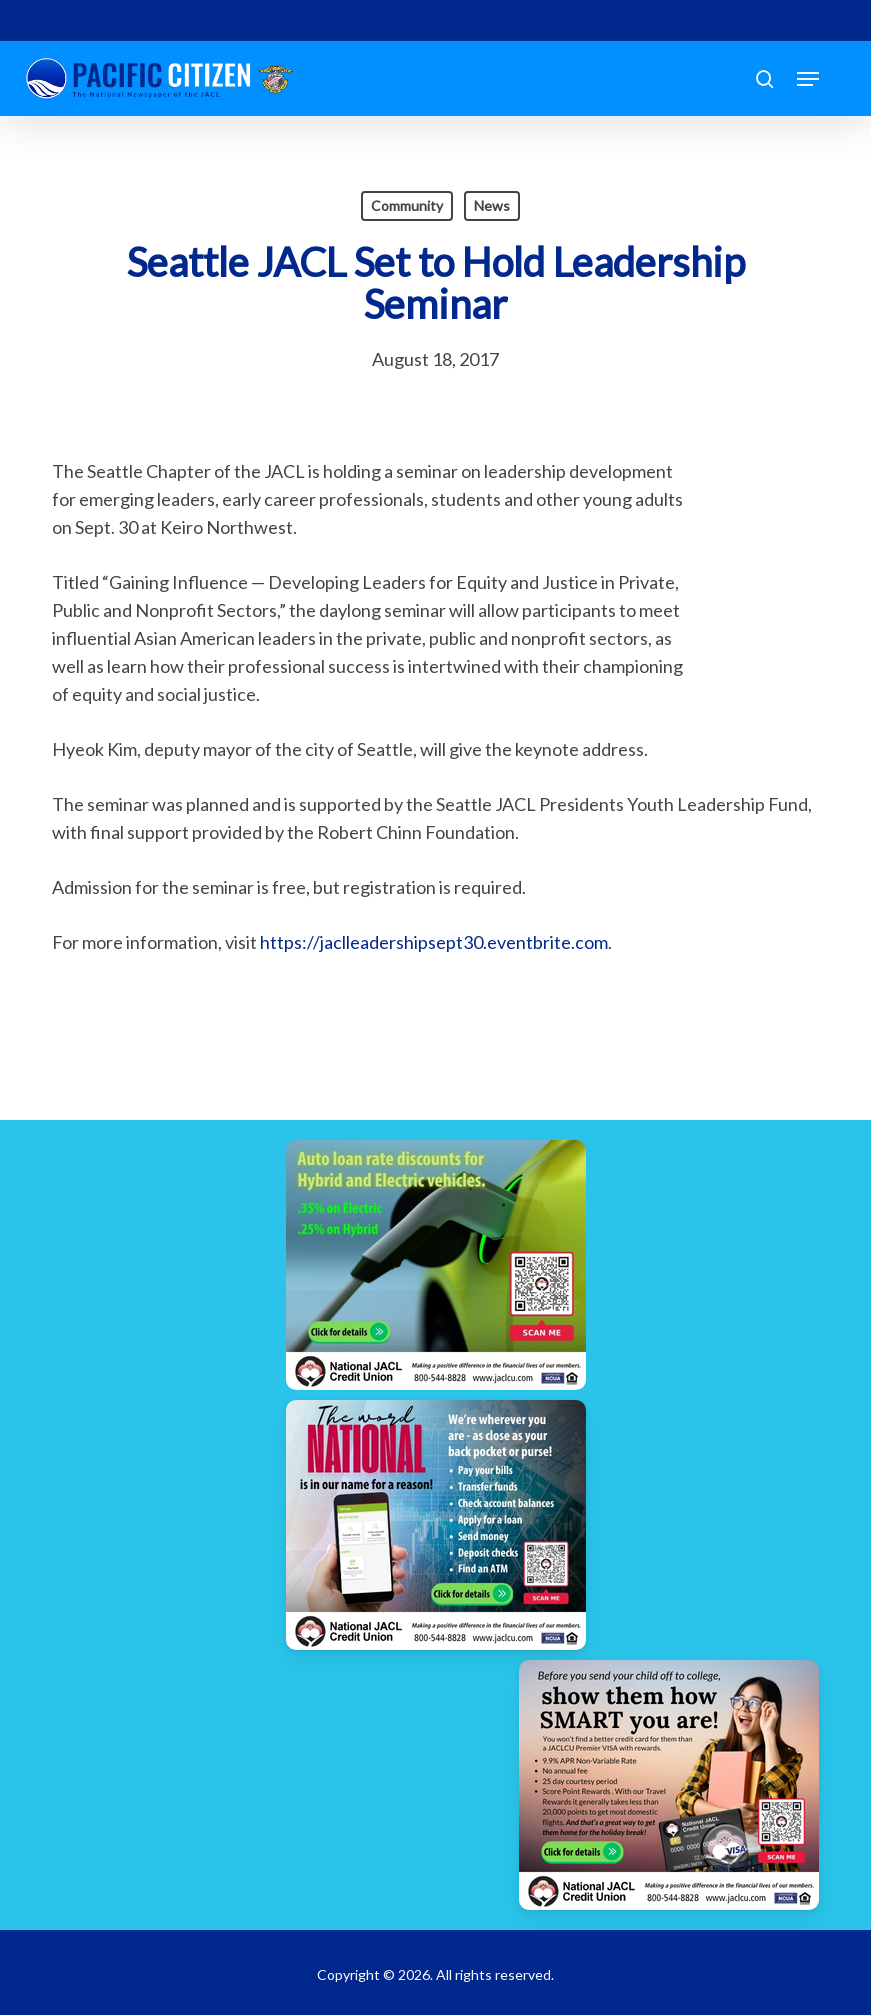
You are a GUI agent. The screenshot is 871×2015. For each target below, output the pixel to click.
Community (407, 205)
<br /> (759, 577)
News (492, 205)
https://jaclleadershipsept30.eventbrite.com (434, 942)
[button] (808, 79)
